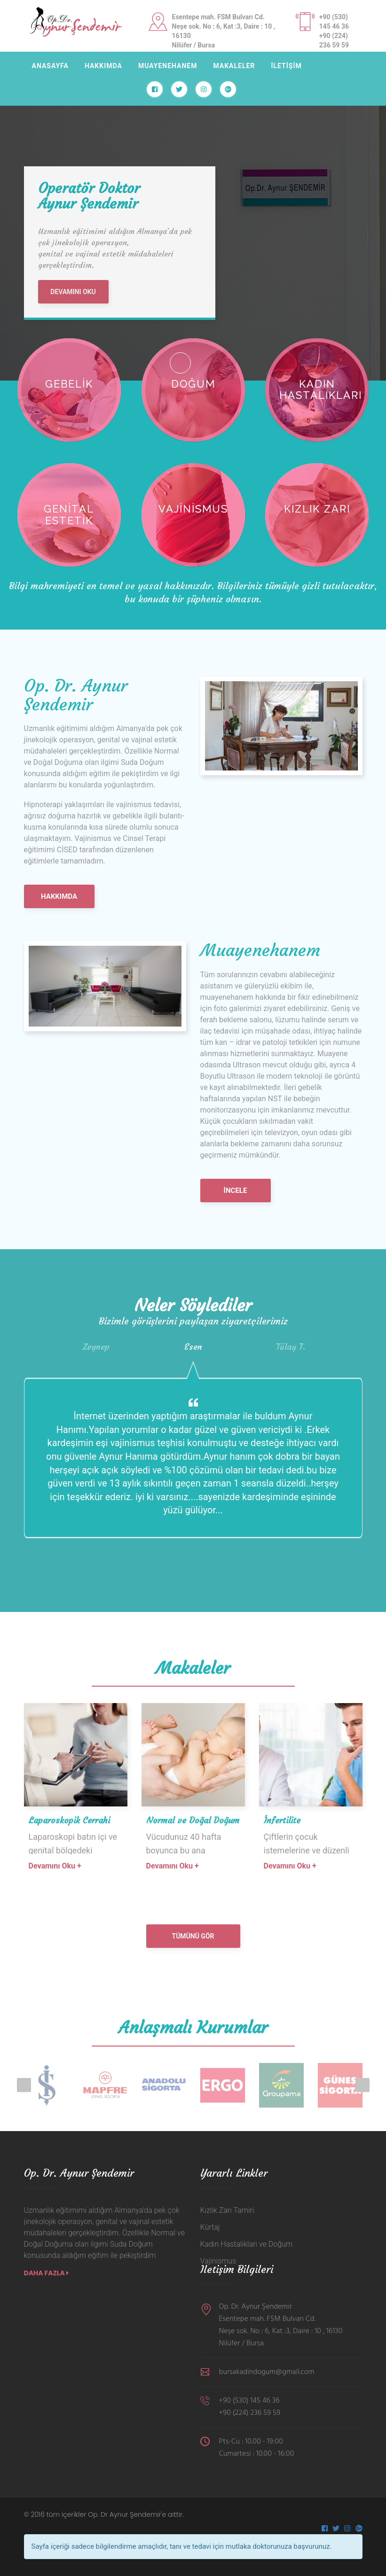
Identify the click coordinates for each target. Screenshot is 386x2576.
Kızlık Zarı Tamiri (227, 2210)
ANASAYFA (50, 66)
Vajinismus (218, 2261)
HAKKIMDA (103, 66)
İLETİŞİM (286, 66)
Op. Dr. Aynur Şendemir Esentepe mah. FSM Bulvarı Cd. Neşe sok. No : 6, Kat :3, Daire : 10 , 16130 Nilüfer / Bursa (281, 2325)
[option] (193, 216)
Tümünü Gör (193, 1936)
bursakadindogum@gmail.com (267, 2372)
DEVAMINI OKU (72, 292)
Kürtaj (210, 2227)
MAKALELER (234, 66)
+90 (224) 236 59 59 (250, 2413)
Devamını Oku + (55, 1865)
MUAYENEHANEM (167, 66)
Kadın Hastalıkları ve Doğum (246, 2244)
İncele (235, 1190)
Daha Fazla (46, 2273)
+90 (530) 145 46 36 (249, 2401)
